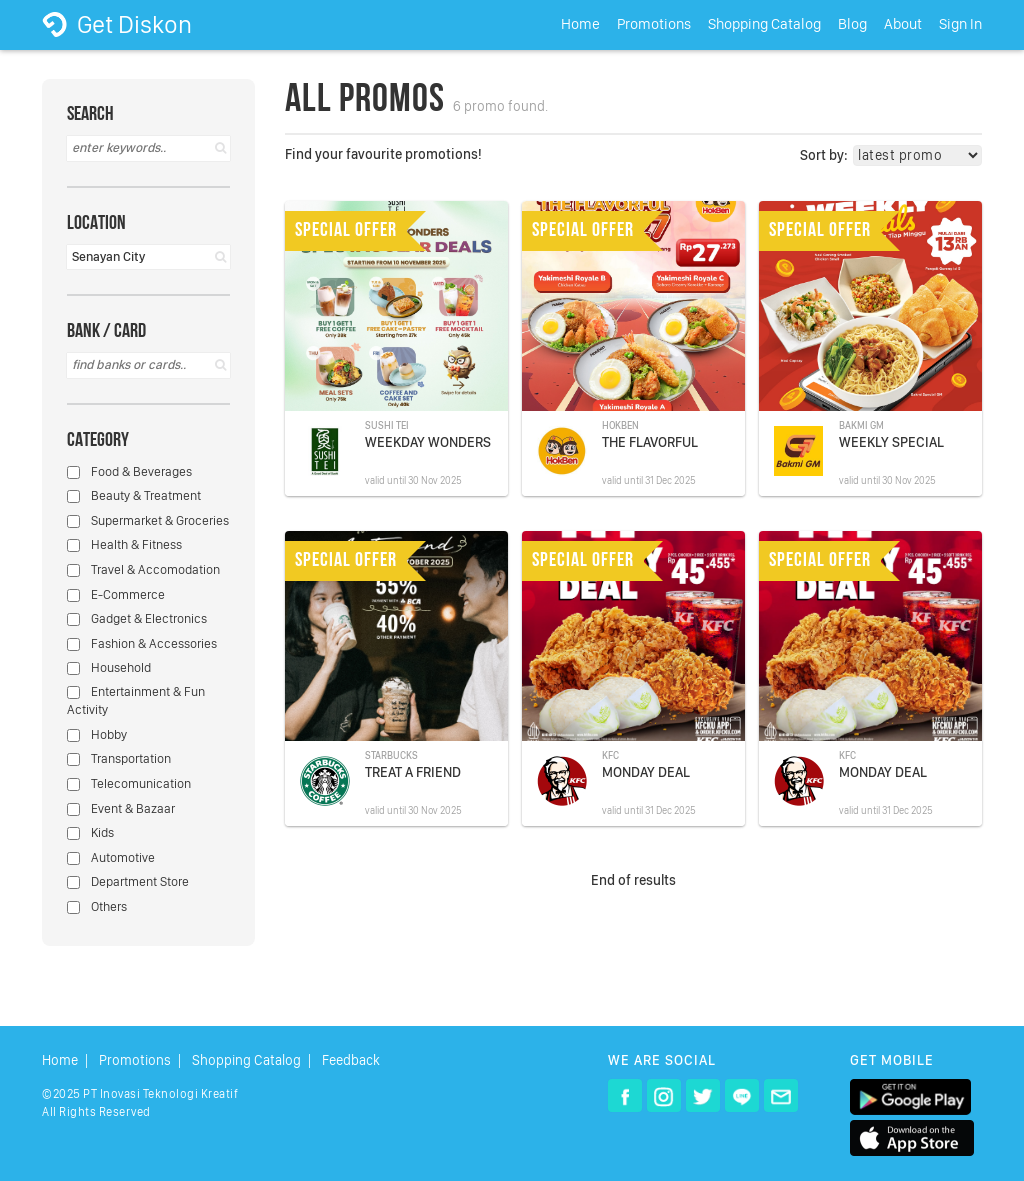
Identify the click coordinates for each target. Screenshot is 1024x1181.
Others (97, 906)
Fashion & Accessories (142, 643)
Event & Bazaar (121, 808)
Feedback (351, 1060)
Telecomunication (129, 783)
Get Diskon (117, 24)
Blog (852, 24)
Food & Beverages (129, 471)
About (903, 24)
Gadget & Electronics (137, 618)
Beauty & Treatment (134, 495)
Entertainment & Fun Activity (136, 701)
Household (109, 667)
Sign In (960, 24)
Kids (90, 832)
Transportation (119, 758)
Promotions (654, 24)
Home (580, 24)
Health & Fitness (124, 544)
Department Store (128, 881)
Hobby (97, 734)
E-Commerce (116, 594)
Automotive (111, 857)
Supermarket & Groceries (148, 520)
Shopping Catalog (764, 24)
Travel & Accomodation (143, 569)
